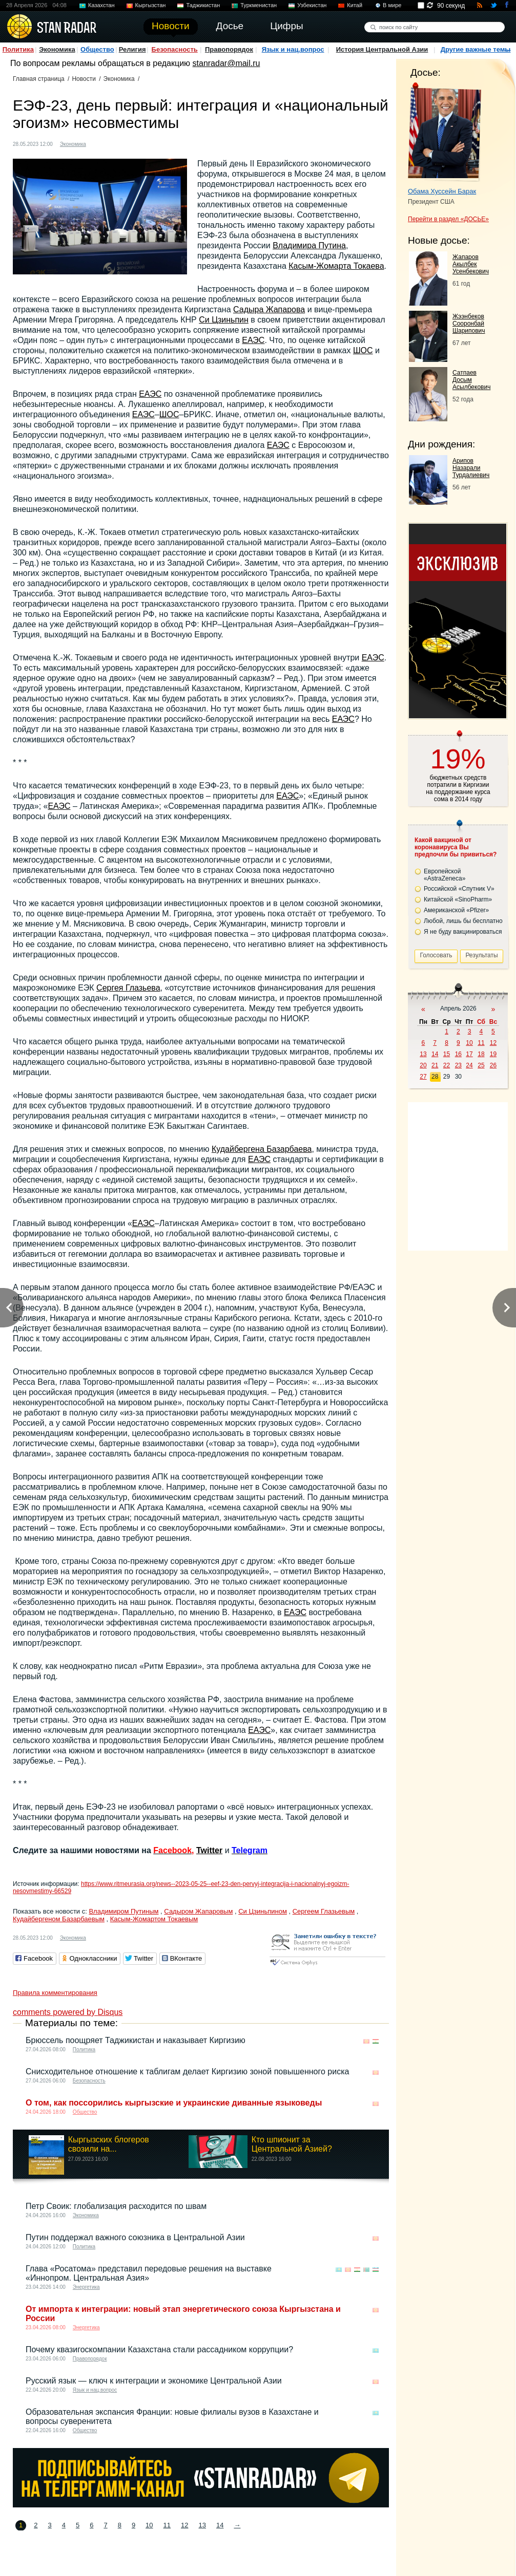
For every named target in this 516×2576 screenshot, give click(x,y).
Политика (18, 49)
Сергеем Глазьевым (324, 1911)
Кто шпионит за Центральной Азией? (292, 2144)
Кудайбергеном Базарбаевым (59, 1919)
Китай (354, 5)
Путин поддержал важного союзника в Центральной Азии (135, 2237)
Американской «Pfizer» (456, 910)
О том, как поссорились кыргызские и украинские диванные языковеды (174, 2102)
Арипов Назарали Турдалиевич (470, 468)
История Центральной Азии (382, 49)
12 (184, 2525)
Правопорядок (229, 49)
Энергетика (86, 2287)
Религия (132, 49)
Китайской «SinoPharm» (458, 899)
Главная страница (39, 78)
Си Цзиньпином (262, 1911)
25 (481, 1065)
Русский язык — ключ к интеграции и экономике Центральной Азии (154, 2380)
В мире (392, 5)
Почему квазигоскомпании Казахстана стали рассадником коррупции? (159, 2349)
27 (423, 1076)
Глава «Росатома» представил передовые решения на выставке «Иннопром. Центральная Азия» (149, 2273)
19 (493, 1054)
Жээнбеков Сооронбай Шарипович (468, 323)
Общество (97, 49)
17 (469, 1054)
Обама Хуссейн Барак (442, 191)
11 (167, 2525)
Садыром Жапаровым (198, 1911)
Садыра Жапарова (269, 309)
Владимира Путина (309, 245)
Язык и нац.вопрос (293, 49)
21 (434, 1065)
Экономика (57, 49)
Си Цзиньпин (224, 319)
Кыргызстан (150, 5)
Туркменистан (258, 5)
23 (458, 1065)
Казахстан (101, 5)
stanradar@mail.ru (226, 63)
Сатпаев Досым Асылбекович (471, 380)
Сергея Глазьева (128, 987)
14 (219, 2525)
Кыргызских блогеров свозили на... (108, 2144)
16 (458, 1054)
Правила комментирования (55, 1993)
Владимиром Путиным (123, 1911)
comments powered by (67, 2012)
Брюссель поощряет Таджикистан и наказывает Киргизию (135, 2040)
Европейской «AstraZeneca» (444, 875)
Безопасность (175, 49)
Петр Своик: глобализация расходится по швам (116, 2206)
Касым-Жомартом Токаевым (154, 1919)
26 (493, 1065)
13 (202, 2525)
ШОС (363, 350)
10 (149, 2525)
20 (423, 1065)
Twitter (209, 1850)
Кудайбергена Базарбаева (262, 1149)
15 (446, 1054)
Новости (83, 78)
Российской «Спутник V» (459, 888)
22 (446, 1065)
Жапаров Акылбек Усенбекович (470, 264)
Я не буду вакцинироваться (463, 931)
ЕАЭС (253, 340)
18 (481, 1054)
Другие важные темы (476, 49)
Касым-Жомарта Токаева (336, 266)
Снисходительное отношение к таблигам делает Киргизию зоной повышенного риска (187, 2071)
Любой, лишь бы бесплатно (463, 921)
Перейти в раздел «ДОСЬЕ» (448, 219)
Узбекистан (311, 5)
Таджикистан (203, 5)
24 (469, 1065)
